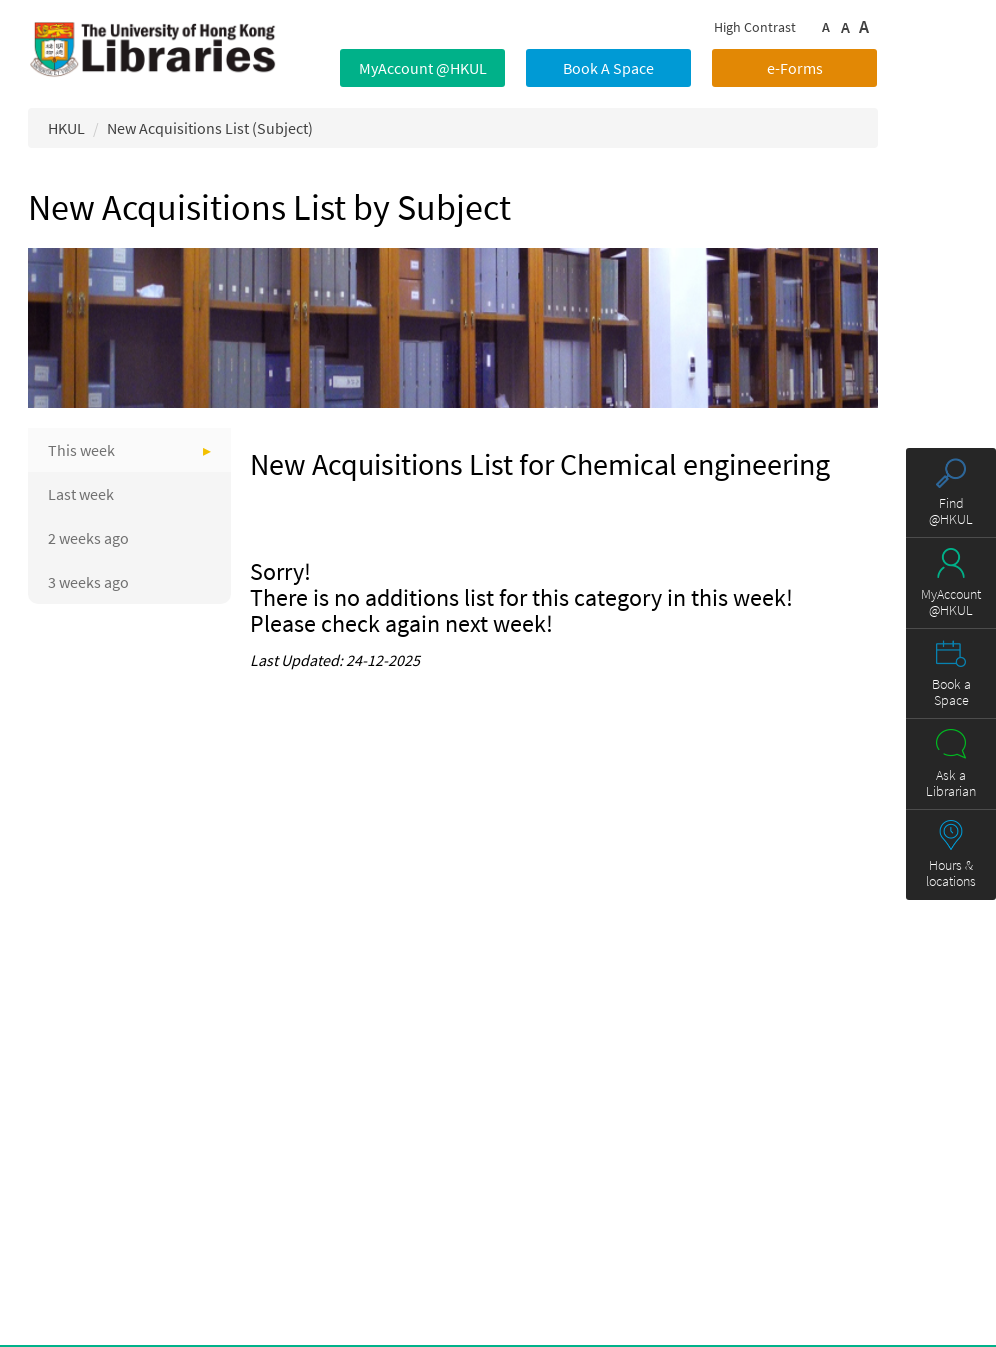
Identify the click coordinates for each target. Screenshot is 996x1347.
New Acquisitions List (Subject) (210, 128)
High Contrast (755, 27)
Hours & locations (951, 873)
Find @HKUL (951, 511)
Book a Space (951, 692)
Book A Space (608, 68)
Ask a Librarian (951, 783)
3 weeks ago (88, 582)
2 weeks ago (88, 538)
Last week (81, 494)
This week (81, 450)
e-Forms (795, 68)
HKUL (66, 128)
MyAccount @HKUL (423, 68)
